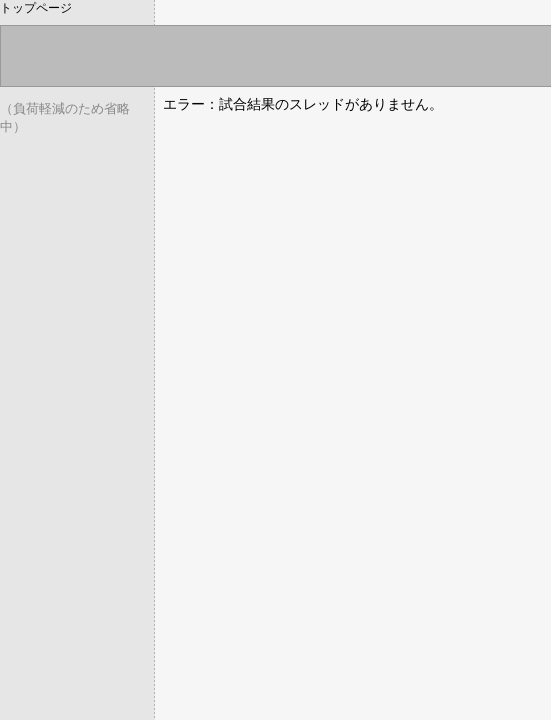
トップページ (36, 8)
